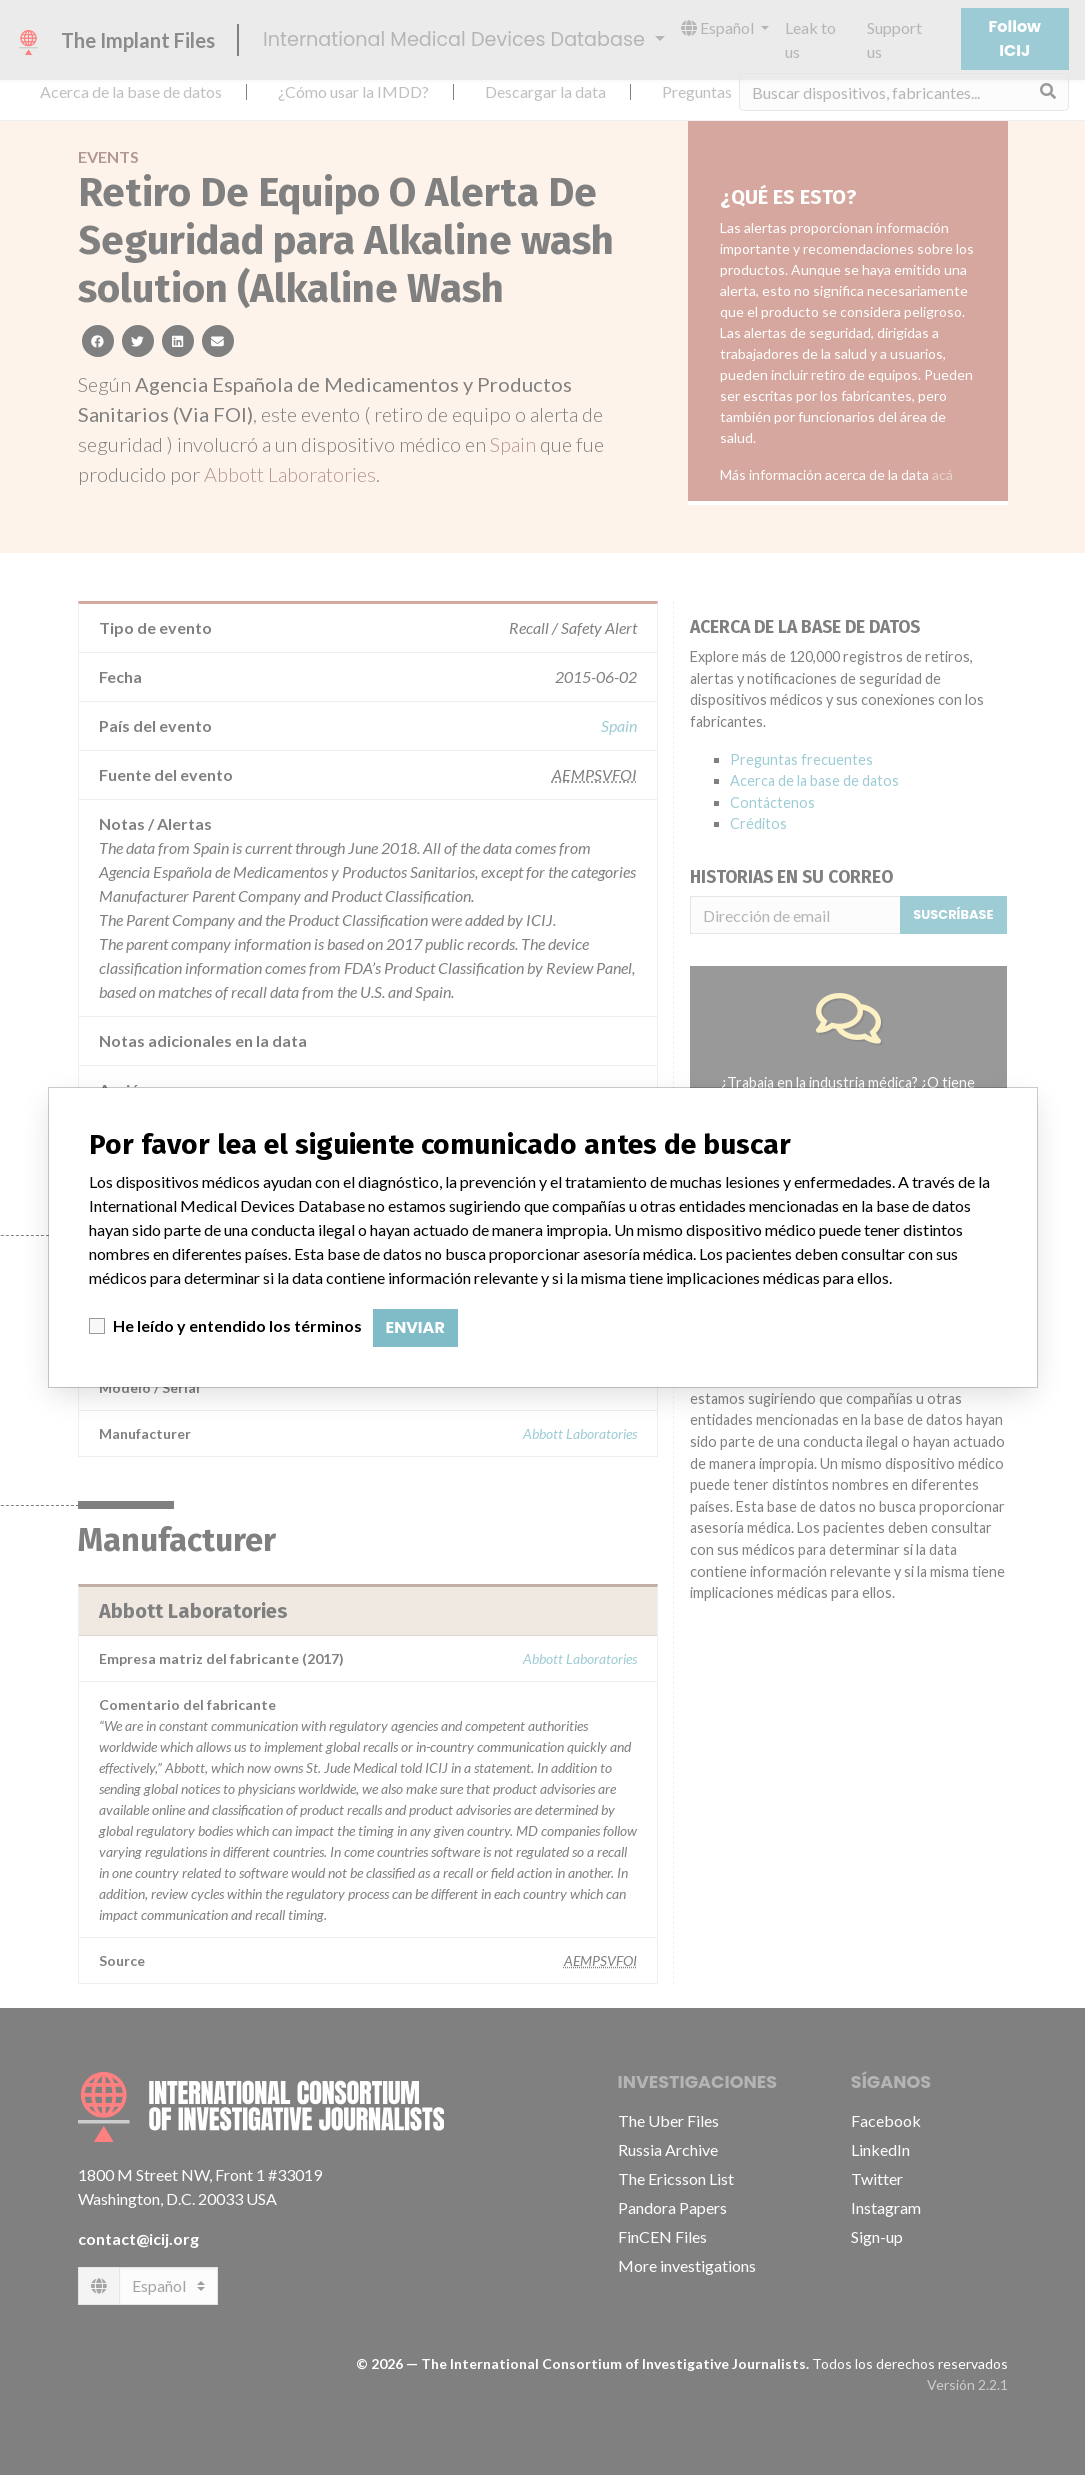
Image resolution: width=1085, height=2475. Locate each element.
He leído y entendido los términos (237, 1325)
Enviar (415, 1327)
